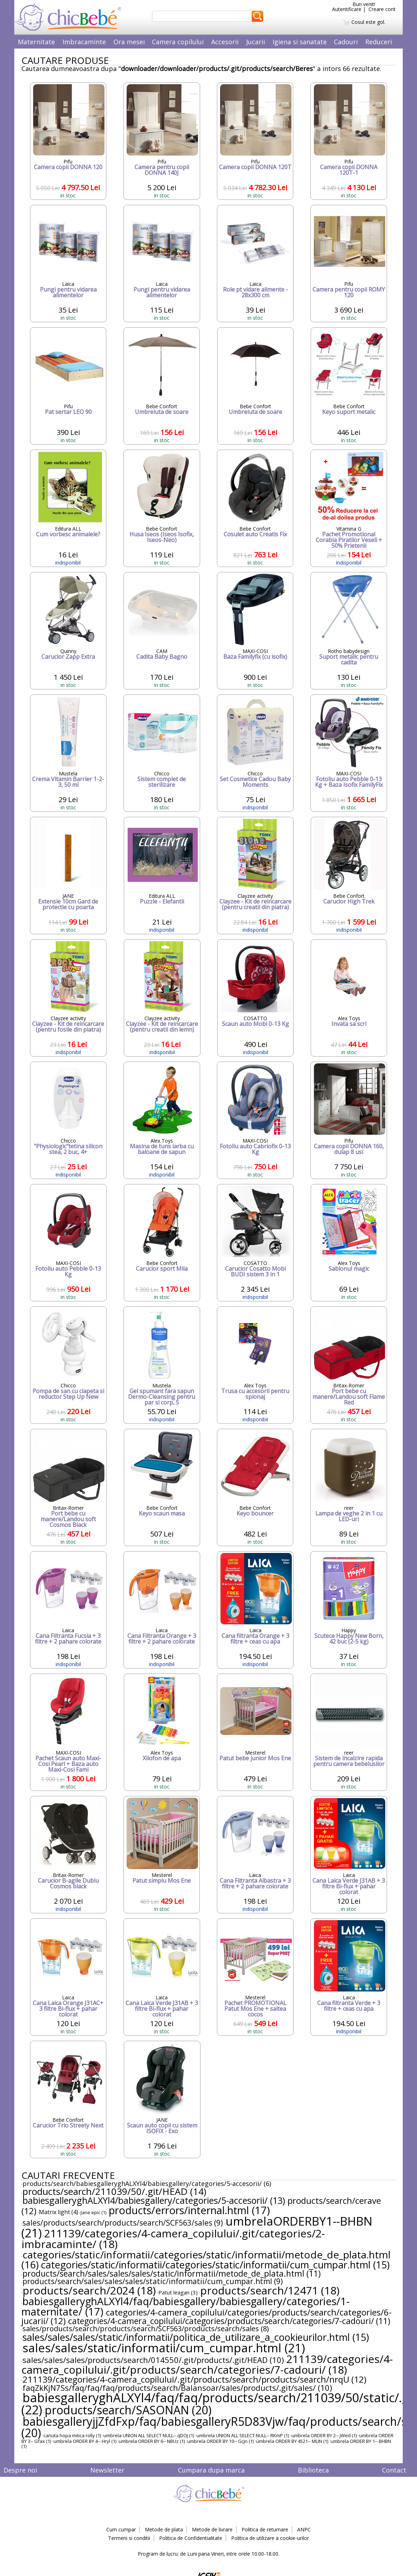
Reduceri (378, 41)
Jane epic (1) (93, 2212)
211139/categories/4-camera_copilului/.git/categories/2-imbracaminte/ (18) (173, 2238)
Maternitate (36, 41)
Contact (394, 2470)
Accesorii (225, 41)
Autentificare (346, 9)
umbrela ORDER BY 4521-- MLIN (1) (292, 2441)
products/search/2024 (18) (89, 2290)
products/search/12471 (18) (270, 2290)
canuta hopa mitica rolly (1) (72, 2435)
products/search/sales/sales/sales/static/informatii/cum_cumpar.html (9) (152, 2281)
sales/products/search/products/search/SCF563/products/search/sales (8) (145, 2328)
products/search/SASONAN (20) (128, 2410)
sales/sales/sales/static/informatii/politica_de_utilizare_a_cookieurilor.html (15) (195, 2337)
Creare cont (382, 9)
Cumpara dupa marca (211, 2470)
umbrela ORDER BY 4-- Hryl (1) (85, 2441)
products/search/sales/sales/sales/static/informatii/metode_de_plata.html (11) (171, 2273)
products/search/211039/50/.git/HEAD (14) (114, 2191)
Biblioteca (313, 2470)
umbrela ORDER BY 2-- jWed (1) (324, 2435)
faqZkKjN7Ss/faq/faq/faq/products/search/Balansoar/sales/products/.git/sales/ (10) (177, 2387)
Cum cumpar (121, 2529)
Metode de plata (164, 2529)
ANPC (304, 2529)
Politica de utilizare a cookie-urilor (270, 2538)
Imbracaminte (84, 41)
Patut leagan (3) (178, 2292)
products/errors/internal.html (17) (189, 2210)
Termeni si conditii (129, 2538)
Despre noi (20, 2470)
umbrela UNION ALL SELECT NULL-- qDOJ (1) (148, 2435)
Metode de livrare (212, 2529)
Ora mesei (129, 41)
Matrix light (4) (58, 2212)
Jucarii (255, 41)
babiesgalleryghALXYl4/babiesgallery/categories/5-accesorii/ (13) (153, 2200)
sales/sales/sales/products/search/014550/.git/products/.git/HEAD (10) (153, 2359)
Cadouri (346, 41)
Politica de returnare (264, 2529)
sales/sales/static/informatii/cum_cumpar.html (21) (163, 2348)
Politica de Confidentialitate (190, 2538)
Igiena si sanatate (300, 41)
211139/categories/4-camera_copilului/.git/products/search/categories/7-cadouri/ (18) (207, 2364)
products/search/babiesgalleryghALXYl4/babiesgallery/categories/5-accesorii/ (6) (146, 2183)
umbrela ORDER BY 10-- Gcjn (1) (220, 2441)
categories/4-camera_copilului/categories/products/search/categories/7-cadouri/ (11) (229, 2321)
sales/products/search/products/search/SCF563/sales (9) (122, 2223)
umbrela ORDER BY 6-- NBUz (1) (152, 2441)
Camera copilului (178, 41)
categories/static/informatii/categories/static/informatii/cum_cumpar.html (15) (215, 2264)
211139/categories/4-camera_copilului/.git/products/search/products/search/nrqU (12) (194, 2379)
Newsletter (107, 2470)
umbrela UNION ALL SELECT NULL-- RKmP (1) (243, 2435)
